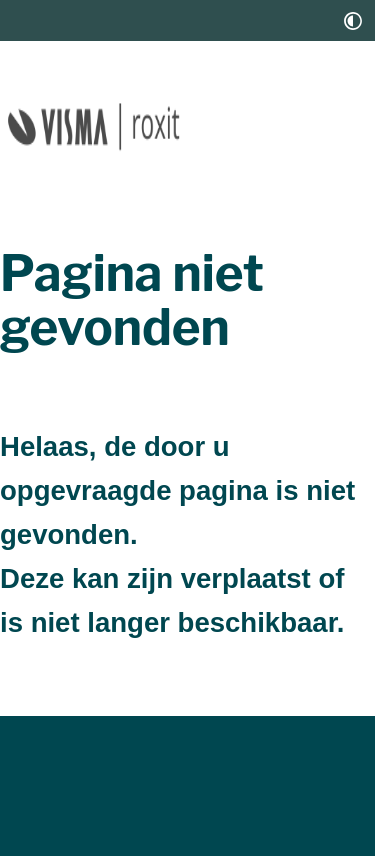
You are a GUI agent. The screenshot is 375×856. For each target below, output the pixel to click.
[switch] (353, 20)
